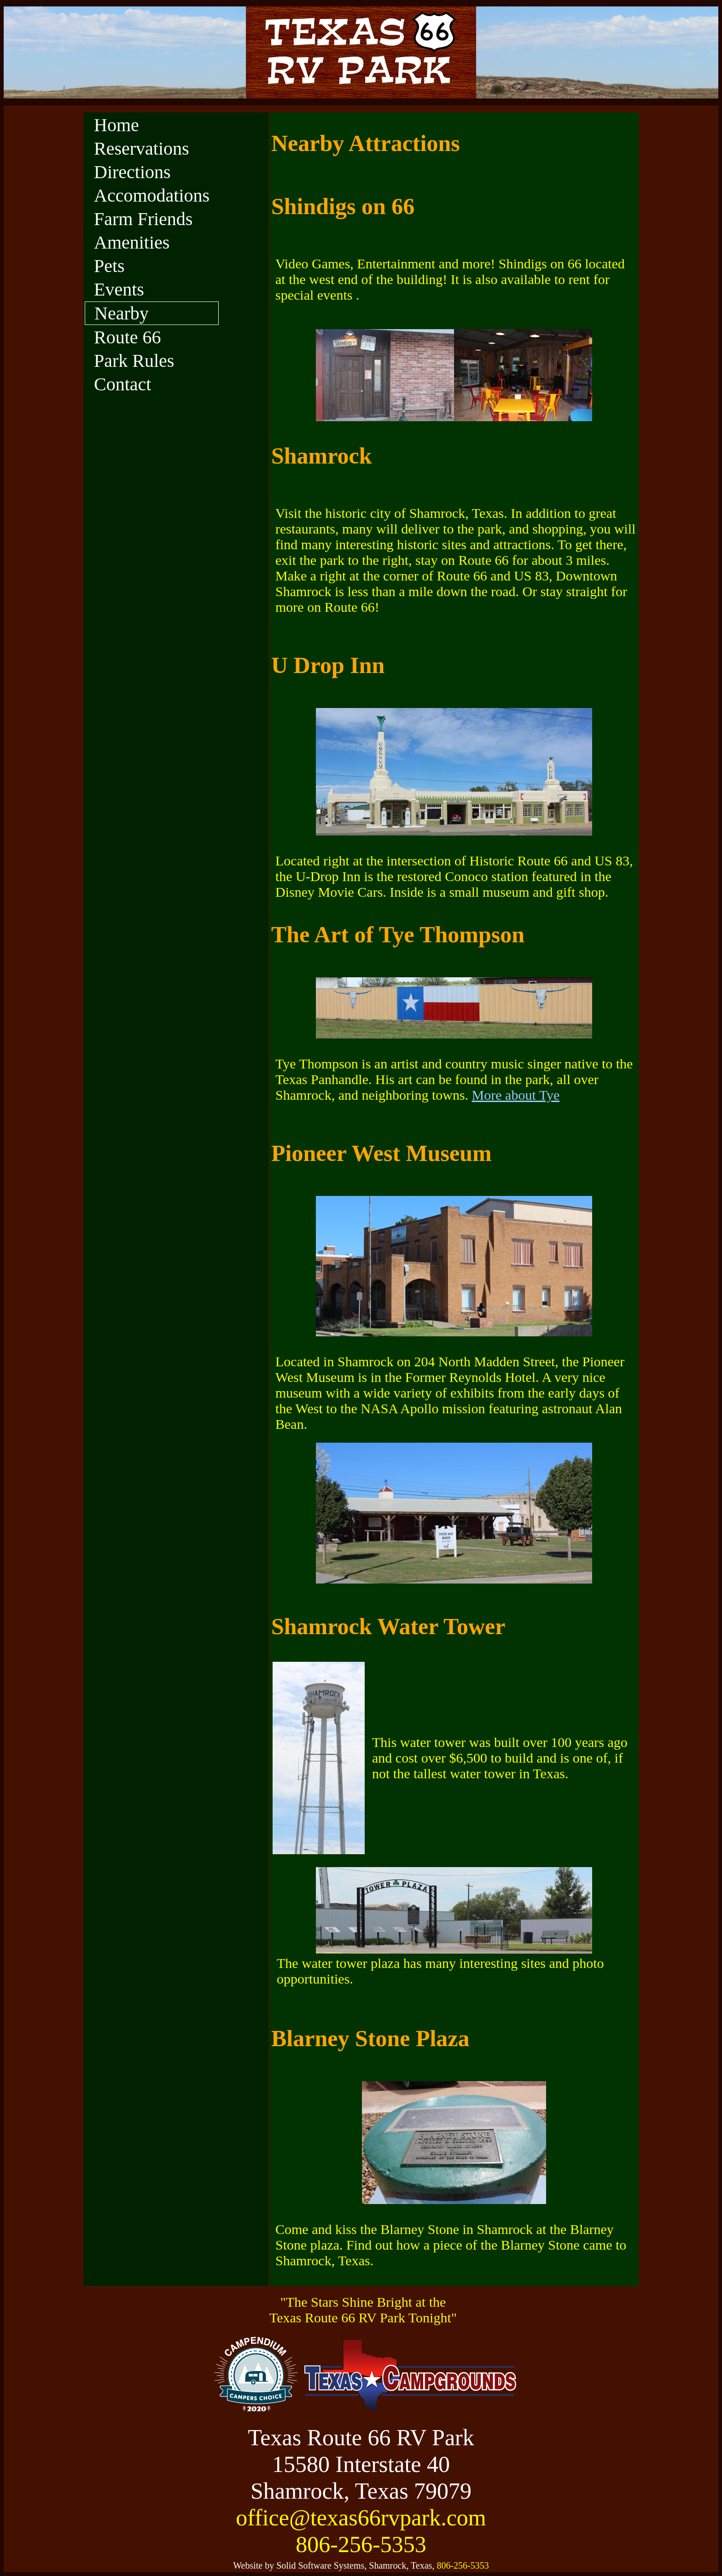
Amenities (131, 242)
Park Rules (134, 360)
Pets (109, 265)
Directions (132, 172)
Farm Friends (143, 219)
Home (116, 125)
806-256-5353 (361, 2544)
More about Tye (516, 1094)
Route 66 (127, 337)
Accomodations (152, 195)
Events (119, 289)
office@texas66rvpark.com (361, 2517)
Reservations (141, 148)
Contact (122, 384)
